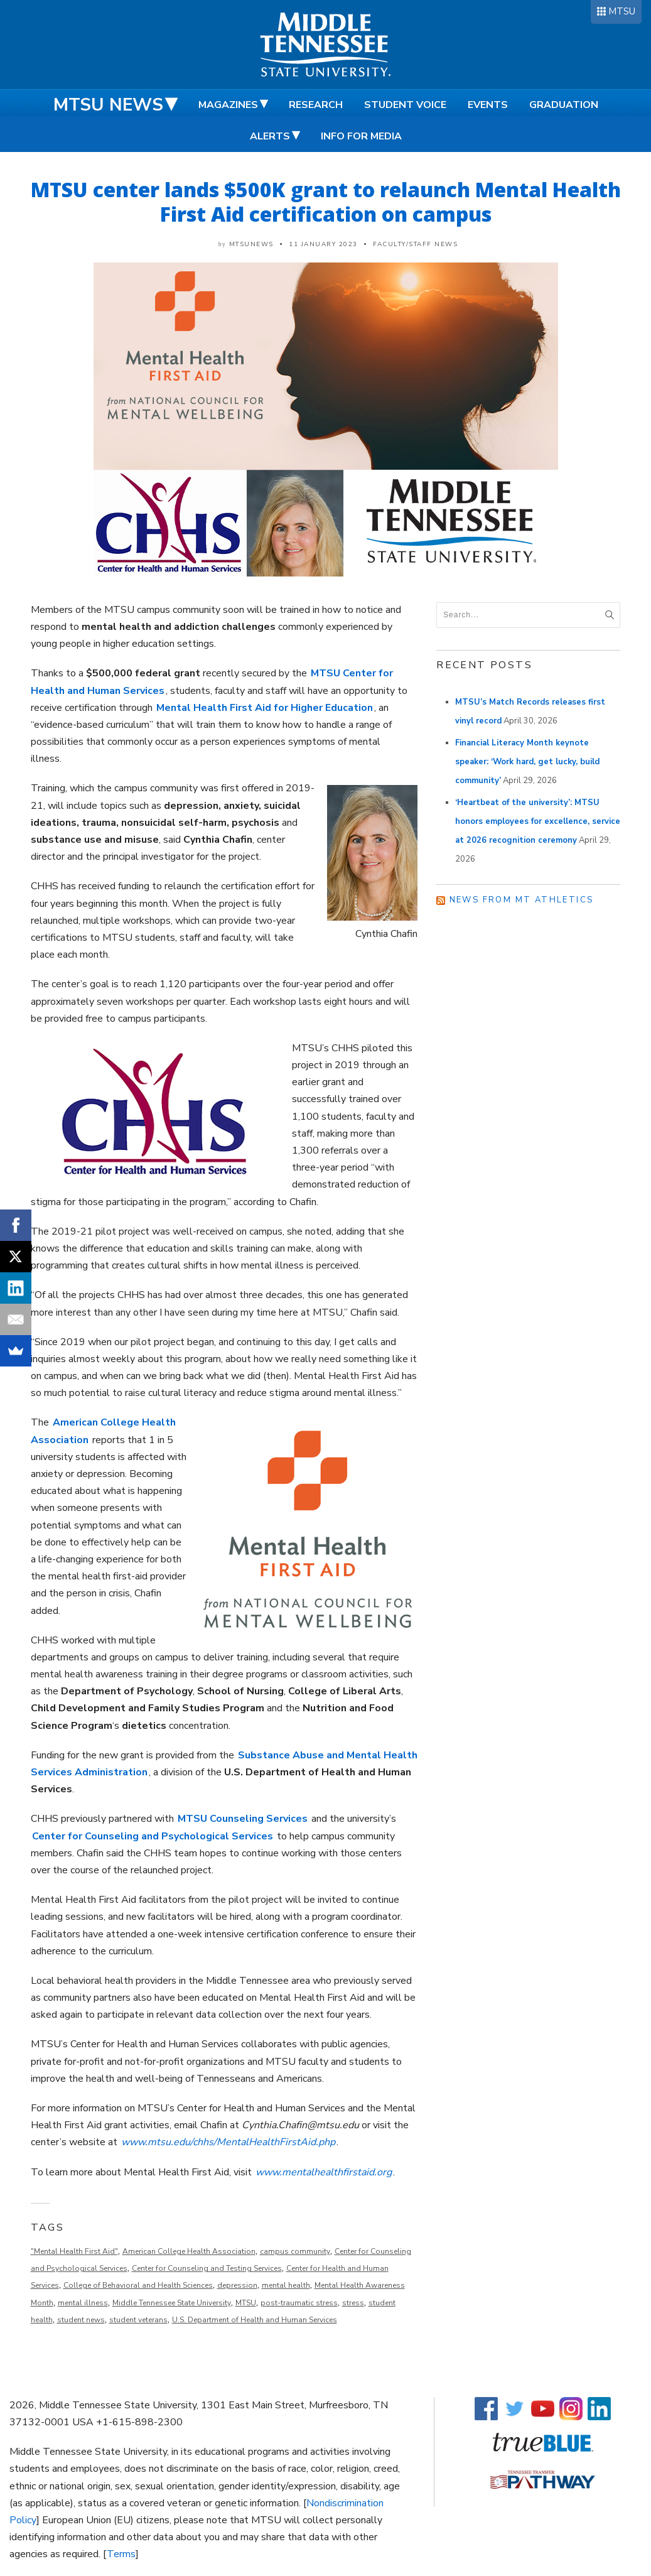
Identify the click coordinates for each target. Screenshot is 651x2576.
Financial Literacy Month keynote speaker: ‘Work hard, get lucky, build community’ (527, 761)
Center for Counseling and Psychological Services (152, 1836)
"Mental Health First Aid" (74, 2251)
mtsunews (251, 244)
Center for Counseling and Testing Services (207, 2268)
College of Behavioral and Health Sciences (138, 2285)
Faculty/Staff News (415, 244)
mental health (286, 2285)
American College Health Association (189, 2251)
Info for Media (361, 136)
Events (488, 105)
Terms (121, 2554)
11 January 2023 (323, 244)
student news (81, 2320)
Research (316, 105)
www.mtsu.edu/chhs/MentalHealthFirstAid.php (228, 2142)
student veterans (138, 2320)
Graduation (563, 105)
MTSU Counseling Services (243, 1819)
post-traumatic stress (299, 2303)
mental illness (83, 2303)
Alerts (270, 136)
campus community (295, 2251)
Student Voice (405, 105)
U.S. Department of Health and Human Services (254, 2320)
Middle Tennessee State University (171, 2303)
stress (353, 2303)
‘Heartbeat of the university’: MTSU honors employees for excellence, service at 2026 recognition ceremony (537, 821)
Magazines (228, 105)
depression (237, 2285)
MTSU (621, 11)
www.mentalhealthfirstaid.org (324, 2172)
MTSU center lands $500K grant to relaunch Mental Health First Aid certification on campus (326, 201)
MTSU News (108, 105)
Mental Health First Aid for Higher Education (264, 708)
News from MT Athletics (521, 900)
